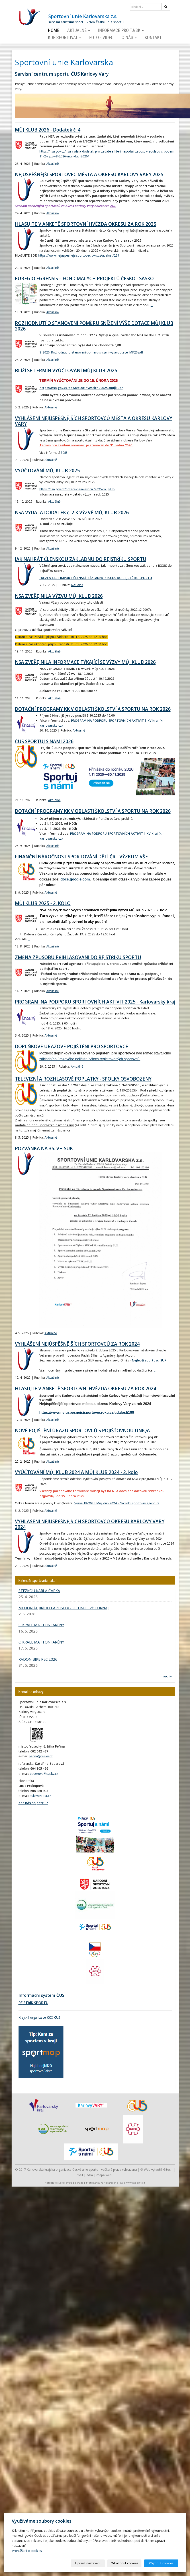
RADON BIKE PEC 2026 (37, 1659)
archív (167, 1676)
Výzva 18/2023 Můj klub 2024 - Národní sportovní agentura (116, 1503)
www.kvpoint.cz (135, 2182)
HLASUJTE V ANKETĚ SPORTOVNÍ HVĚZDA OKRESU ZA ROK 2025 (85, 224)
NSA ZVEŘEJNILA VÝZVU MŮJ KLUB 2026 (59, 596)
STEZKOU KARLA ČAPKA (39, 1590)
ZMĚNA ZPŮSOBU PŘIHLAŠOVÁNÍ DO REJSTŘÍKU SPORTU (78, 957)
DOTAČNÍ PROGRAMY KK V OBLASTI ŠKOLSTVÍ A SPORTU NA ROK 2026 (93, 709)
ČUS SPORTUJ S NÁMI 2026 (44, 741)
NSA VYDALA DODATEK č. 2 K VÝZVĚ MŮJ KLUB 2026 (72, 512)
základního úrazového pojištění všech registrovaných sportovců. (90, 1059)
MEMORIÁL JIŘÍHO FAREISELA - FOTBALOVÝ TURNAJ (63, 1607)
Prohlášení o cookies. (27, 2551)
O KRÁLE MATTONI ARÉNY (41, 1624)
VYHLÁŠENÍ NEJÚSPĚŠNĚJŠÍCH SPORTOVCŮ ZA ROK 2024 (77, 1344)
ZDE (113, 206)
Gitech (167, 2169)
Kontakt (153, 37)
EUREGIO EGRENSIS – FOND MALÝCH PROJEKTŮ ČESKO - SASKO (84, 278)
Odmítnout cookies (124, 2563)
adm (89, 2175)
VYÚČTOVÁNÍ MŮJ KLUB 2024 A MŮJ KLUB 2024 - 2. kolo (76, 1472)
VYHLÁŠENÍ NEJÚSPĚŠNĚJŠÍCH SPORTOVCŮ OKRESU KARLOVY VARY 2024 (89, 1524)
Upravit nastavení (87, 2563)
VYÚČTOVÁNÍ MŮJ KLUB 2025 (47, 470)
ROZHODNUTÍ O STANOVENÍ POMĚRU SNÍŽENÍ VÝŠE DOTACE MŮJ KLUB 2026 (94, 326)
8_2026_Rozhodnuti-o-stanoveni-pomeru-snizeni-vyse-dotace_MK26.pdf (91, 352)
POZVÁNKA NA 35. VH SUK (44, 1148)
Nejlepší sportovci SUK (149, 1360)
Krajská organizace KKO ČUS (39, 2017)
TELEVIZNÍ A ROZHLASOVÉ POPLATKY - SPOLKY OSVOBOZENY (83, 1079)
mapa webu (104, 2175)
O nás (129, 37)
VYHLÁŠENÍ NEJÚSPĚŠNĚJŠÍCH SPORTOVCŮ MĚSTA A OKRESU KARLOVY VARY (93, 421)
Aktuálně (78, 30)
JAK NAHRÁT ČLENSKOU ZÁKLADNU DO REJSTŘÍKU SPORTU (80, 559)
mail (80, 2175)
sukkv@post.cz (40, 1796)
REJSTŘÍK (25, 2002)
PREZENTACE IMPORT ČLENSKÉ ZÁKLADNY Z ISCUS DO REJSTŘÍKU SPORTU (95, 578)
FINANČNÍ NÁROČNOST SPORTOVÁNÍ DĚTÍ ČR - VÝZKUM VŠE (81, 856)
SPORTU (40, 2002)
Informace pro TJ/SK (121, 30)
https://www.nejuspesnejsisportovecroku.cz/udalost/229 (78, 255)
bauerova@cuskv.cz (44, 1773)
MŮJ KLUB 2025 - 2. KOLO (43, 903)
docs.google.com (75, 879)
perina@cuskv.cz (41, 1756)
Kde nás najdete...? (33, 1803)
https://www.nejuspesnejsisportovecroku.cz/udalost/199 (86, 1412)
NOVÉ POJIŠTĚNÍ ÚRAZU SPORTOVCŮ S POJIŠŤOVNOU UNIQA (82, 1430)
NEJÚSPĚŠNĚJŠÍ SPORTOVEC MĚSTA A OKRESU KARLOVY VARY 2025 (89, 174)
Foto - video (101, 37)
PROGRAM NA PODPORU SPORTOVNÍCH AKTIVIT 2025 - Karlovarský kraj (95, 1002)
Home (53, 30)
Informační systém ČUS (41, 1995)
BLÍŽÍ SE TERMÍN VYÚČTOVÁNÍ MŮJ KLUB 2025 (66, 370)
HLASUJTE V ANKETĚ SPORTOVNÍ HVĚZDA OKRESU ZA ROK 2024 (85, 1388)
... (152, 305)
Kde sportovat (64, 37)
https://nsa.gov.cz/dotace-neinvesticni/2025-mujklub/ (81, 388)
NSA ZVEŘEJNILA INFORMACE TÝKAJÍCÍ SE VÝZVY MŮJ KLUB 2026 (85, 662)
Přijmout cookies (161, 2563)
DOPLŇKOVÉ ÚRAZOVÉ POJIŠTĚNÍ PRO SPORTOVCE (71, 1046)
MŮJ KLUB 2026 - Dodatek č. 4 (47, 130)
